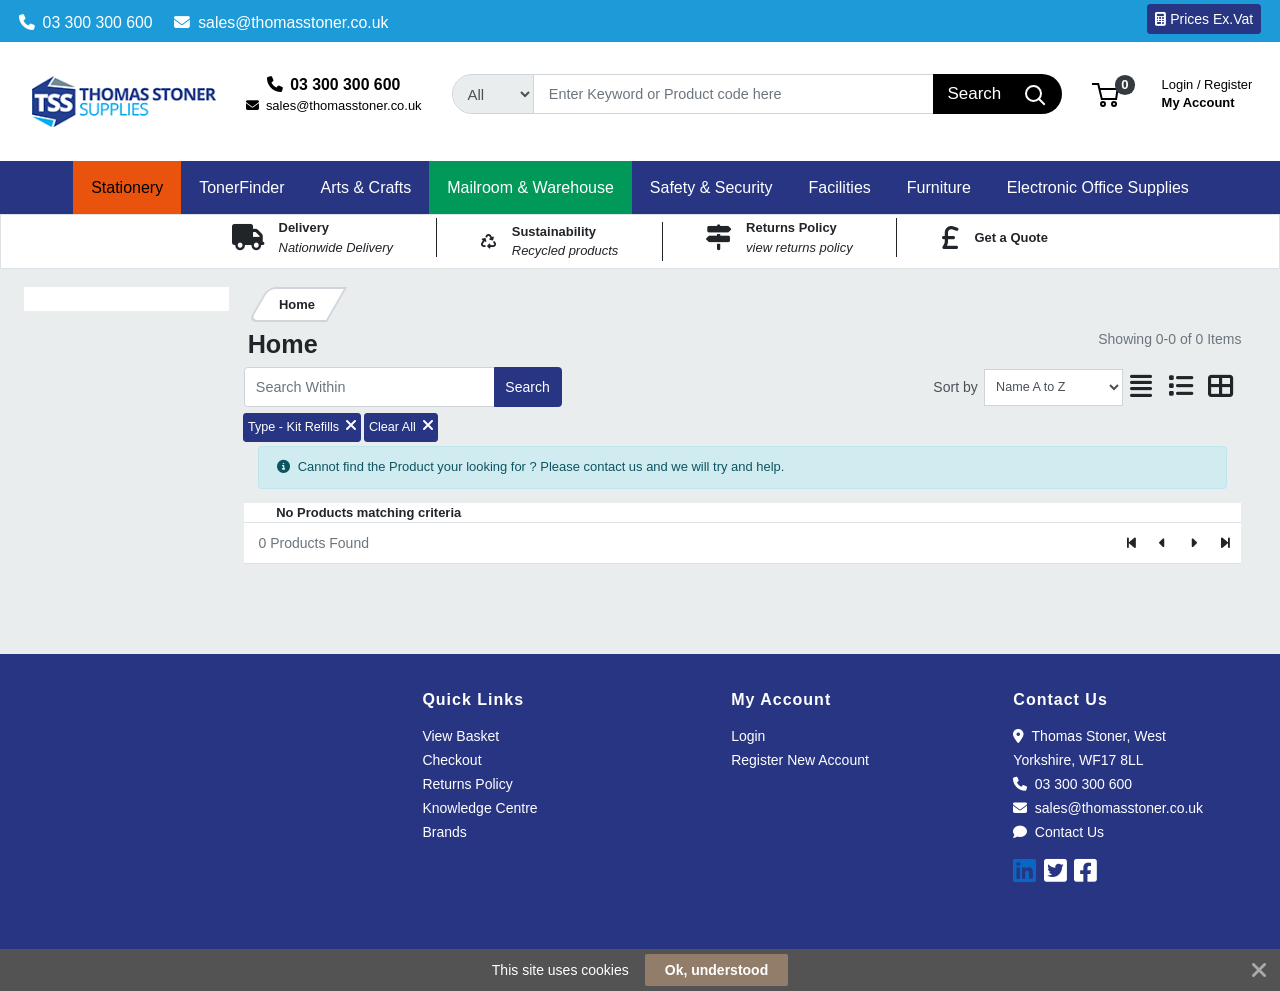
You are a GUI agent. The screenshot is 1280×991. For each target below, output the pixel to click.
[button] (1105, 93)
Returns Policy (467, 784)
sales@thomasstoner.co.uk (281, 22)
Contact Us (1058, 832)
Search (527, 387)
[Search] (733, 94)
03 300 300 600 (86, 22)
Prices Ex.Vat (1204, 19)
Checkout (451, 760)
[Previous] (1163, 543)
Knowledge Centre (479, 808)
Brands (444, 832)
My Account (1207, 91)
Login (748, 736)
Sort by (955, 387)
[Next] (1193, 543)
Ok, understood (716, 970)
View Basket (460, 736)
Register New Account (800, 760)
